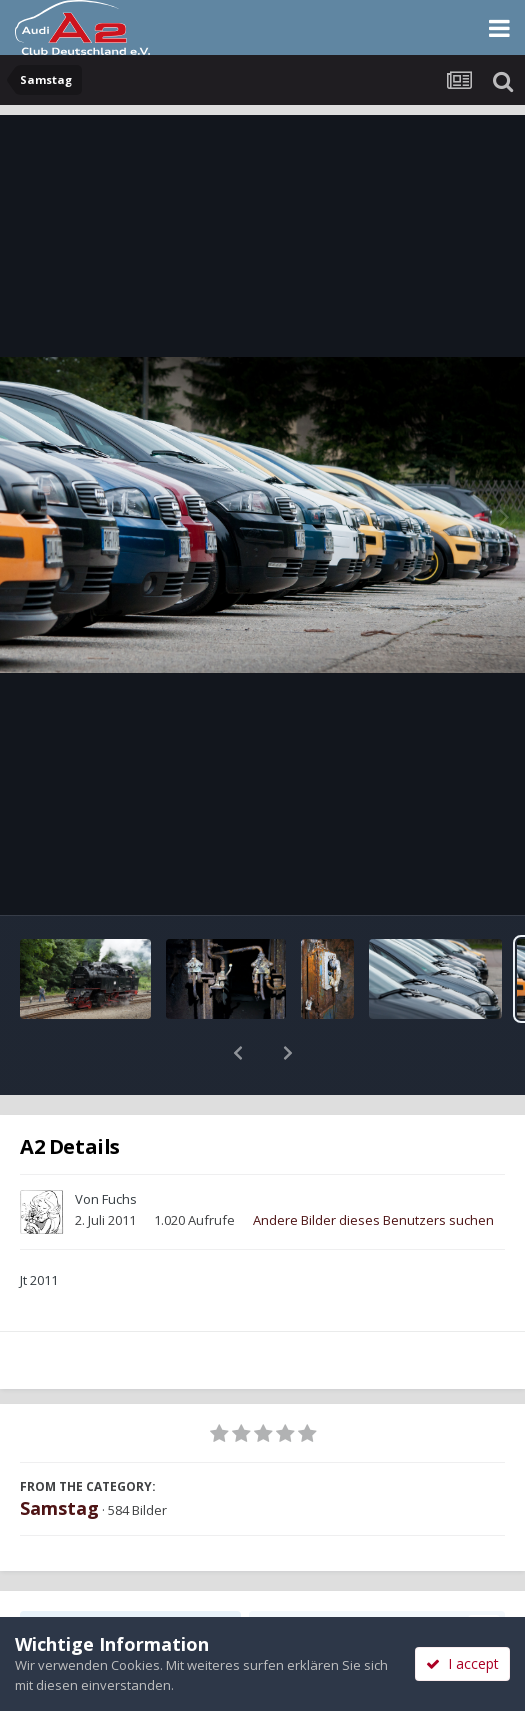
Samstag (59, 1456)
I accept (462, 1663)
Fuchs (119, 1147)
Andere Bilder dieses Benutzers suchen (373, 1168)
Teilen (130, 1575)
